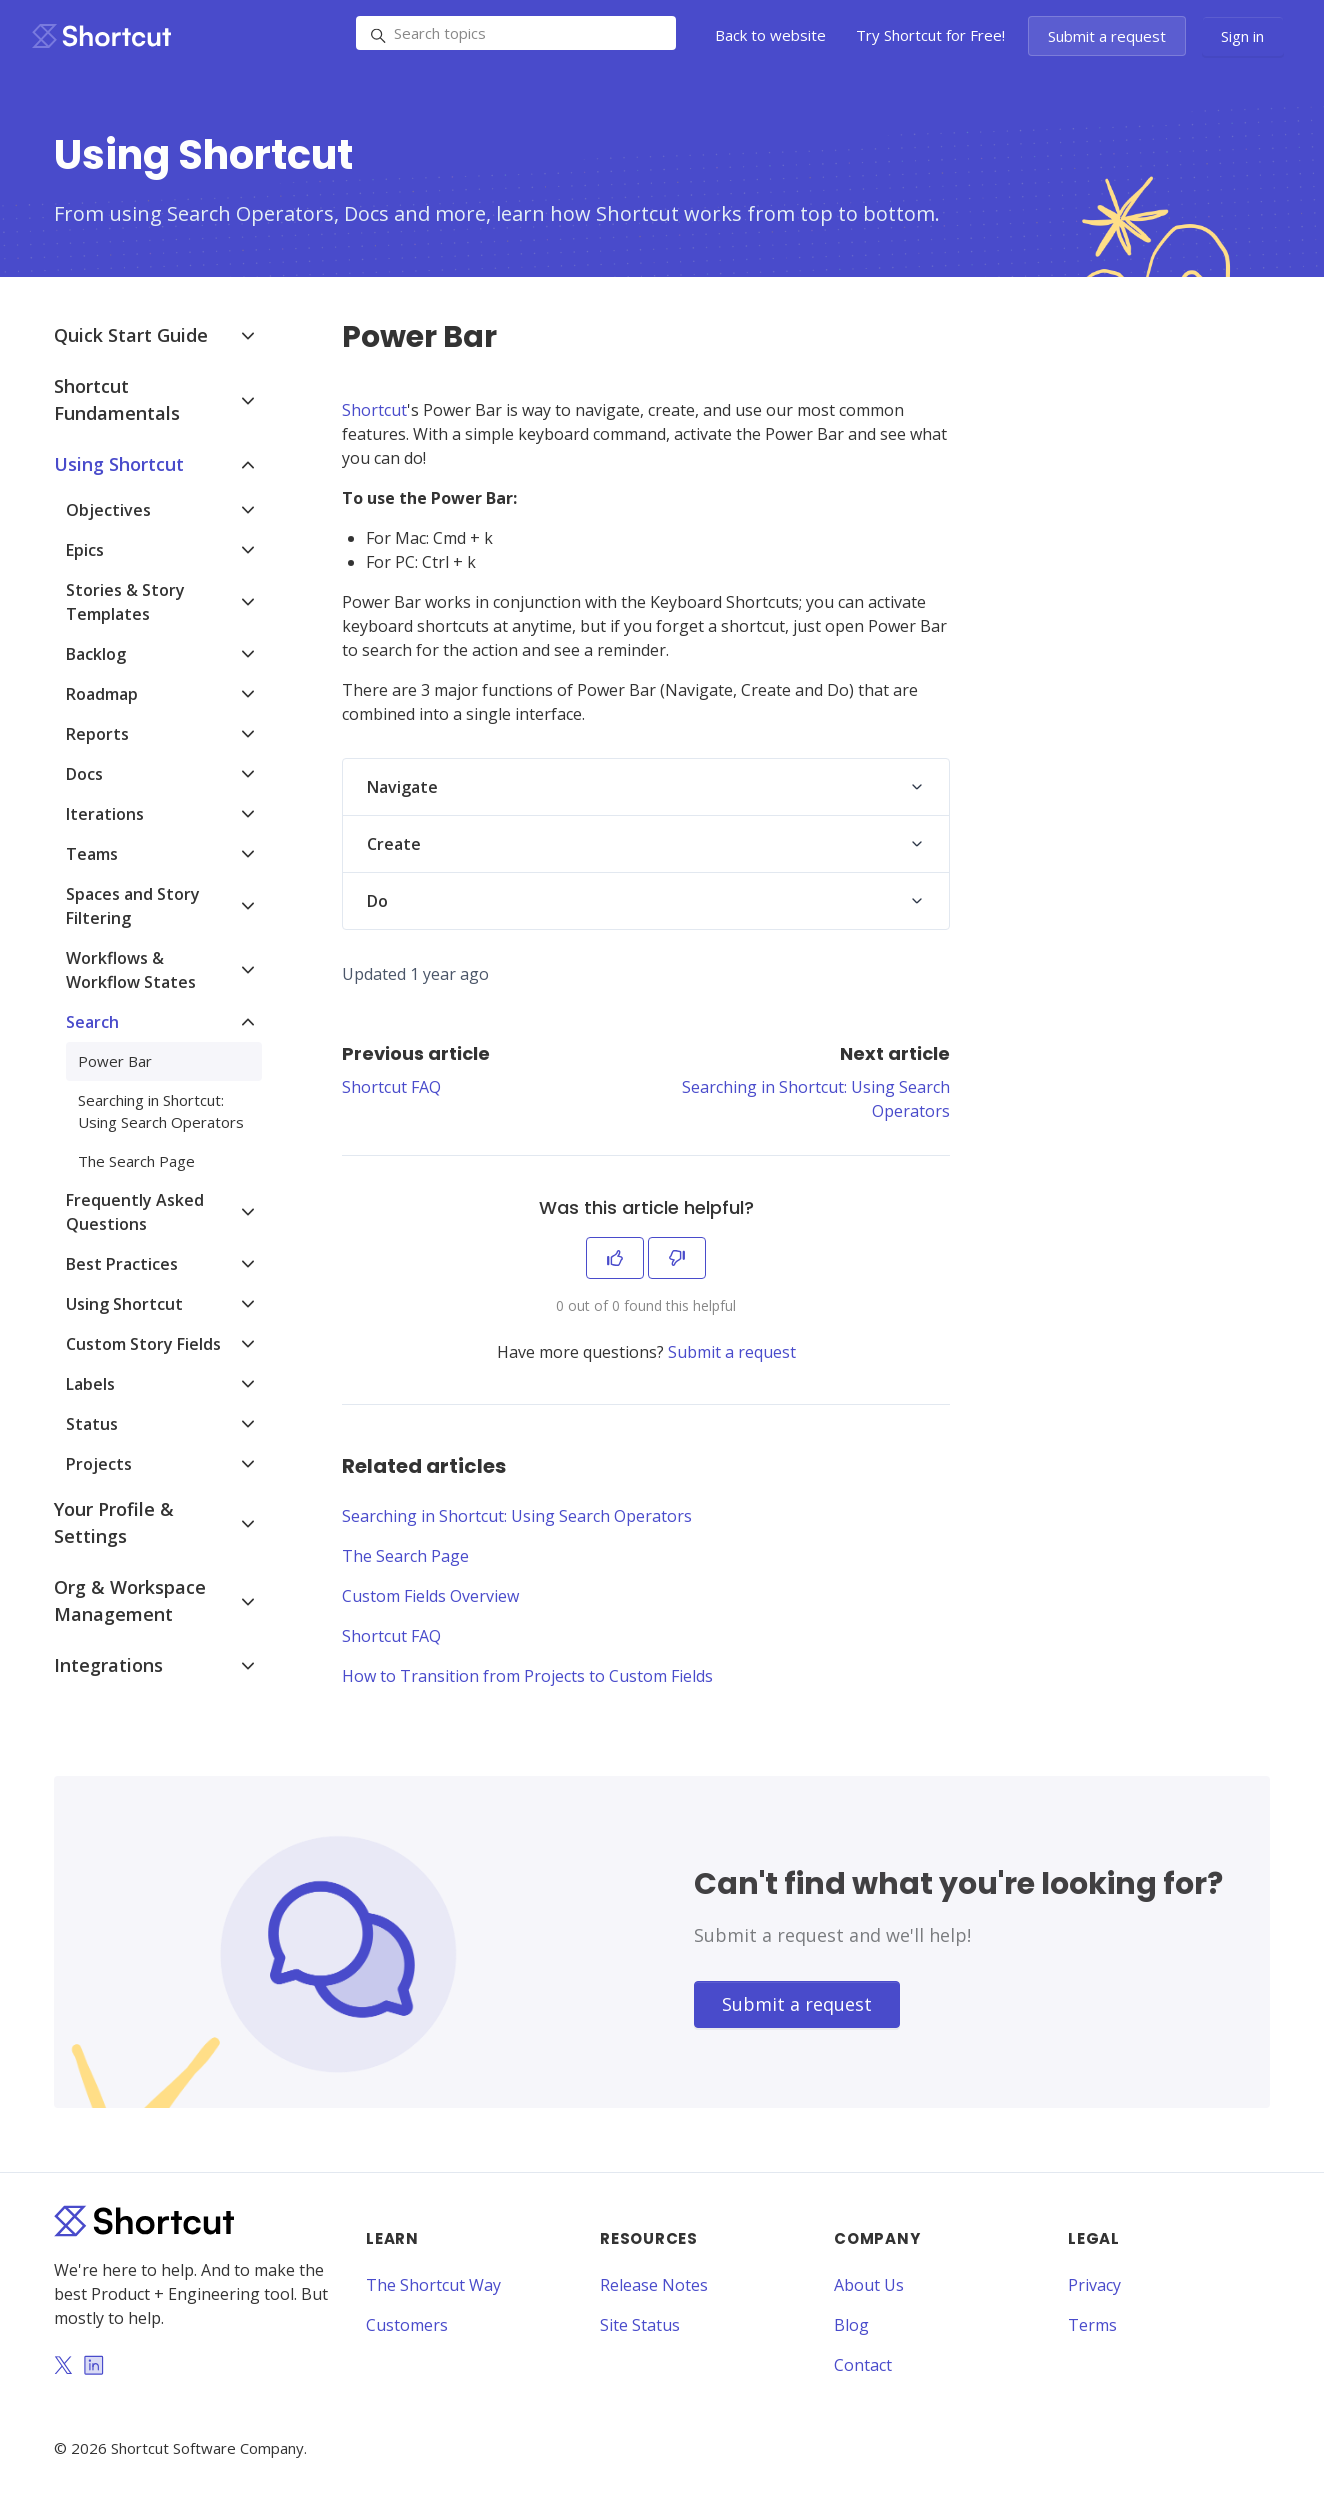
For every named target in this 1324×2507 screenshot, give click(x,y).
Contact (863, 2365)
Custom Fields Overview (430, 1596)
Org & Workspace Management (130, 1600)
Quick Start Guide (131, 335)
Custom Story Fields (143, 1344)
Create (394, 844)
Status (92, 1424)
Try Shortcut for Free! (930, 35)
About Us (869, 2285)
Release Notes (654, 2285)
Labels (90, 1384)
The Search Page (405, 1556)
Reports (97, 734)
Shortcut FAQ (391, 1087)
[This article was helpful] (615, 1258)
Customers (407, 2325)
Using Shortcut (119, 464)
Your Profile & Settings (114, 1522)
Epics (85, 550)
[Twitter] (63, 2367)
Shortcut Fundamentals (117, 399)
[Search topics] (516, 33)
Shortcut (374, 410)
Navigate (402, 787)
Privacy (1094, 2285)
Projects (99, 1464)
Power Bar (115, 1061)
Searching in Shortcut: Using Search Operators (517, 1516)
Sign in (1242, 36)
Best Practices (122, 1264)
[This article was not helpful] (677, 1258)
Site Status (640, 2325)
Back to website (770, 35)
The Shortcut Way (433, 2285)
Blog (851, 2325)
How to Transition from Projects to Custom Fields (527, 1676)
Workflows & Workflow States (131, 970)
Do (377, 901)
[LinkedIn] (94, 2367)
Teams (92, 854)
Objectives (108, 510)
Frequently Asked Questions (135, 1212)
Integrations (108, 1665)
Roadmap (102, 694)
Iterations (105, 814)
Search (92, 1022)
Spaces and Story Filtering (133, 906)
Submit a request (1107, 36)
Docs (84, 774)
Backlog (96, 654)
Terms (1092, 2325)
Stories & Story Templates (125, 602)
